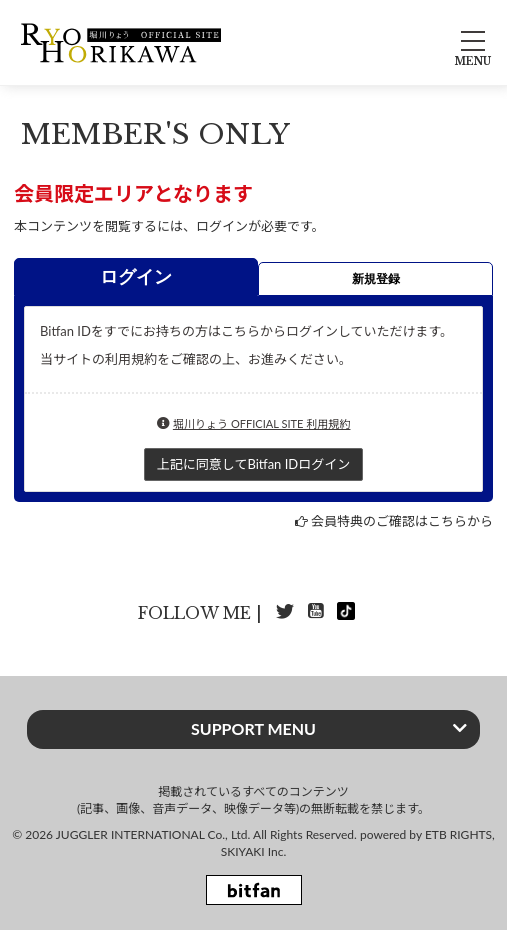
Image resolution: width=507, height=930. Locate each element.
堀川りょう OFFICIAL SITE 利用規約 (262, 423)
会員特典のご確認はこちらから (402, 521)
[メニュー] (473, 43)
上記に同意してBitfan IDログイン (253, 464)
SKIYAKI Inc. (254, 851)
